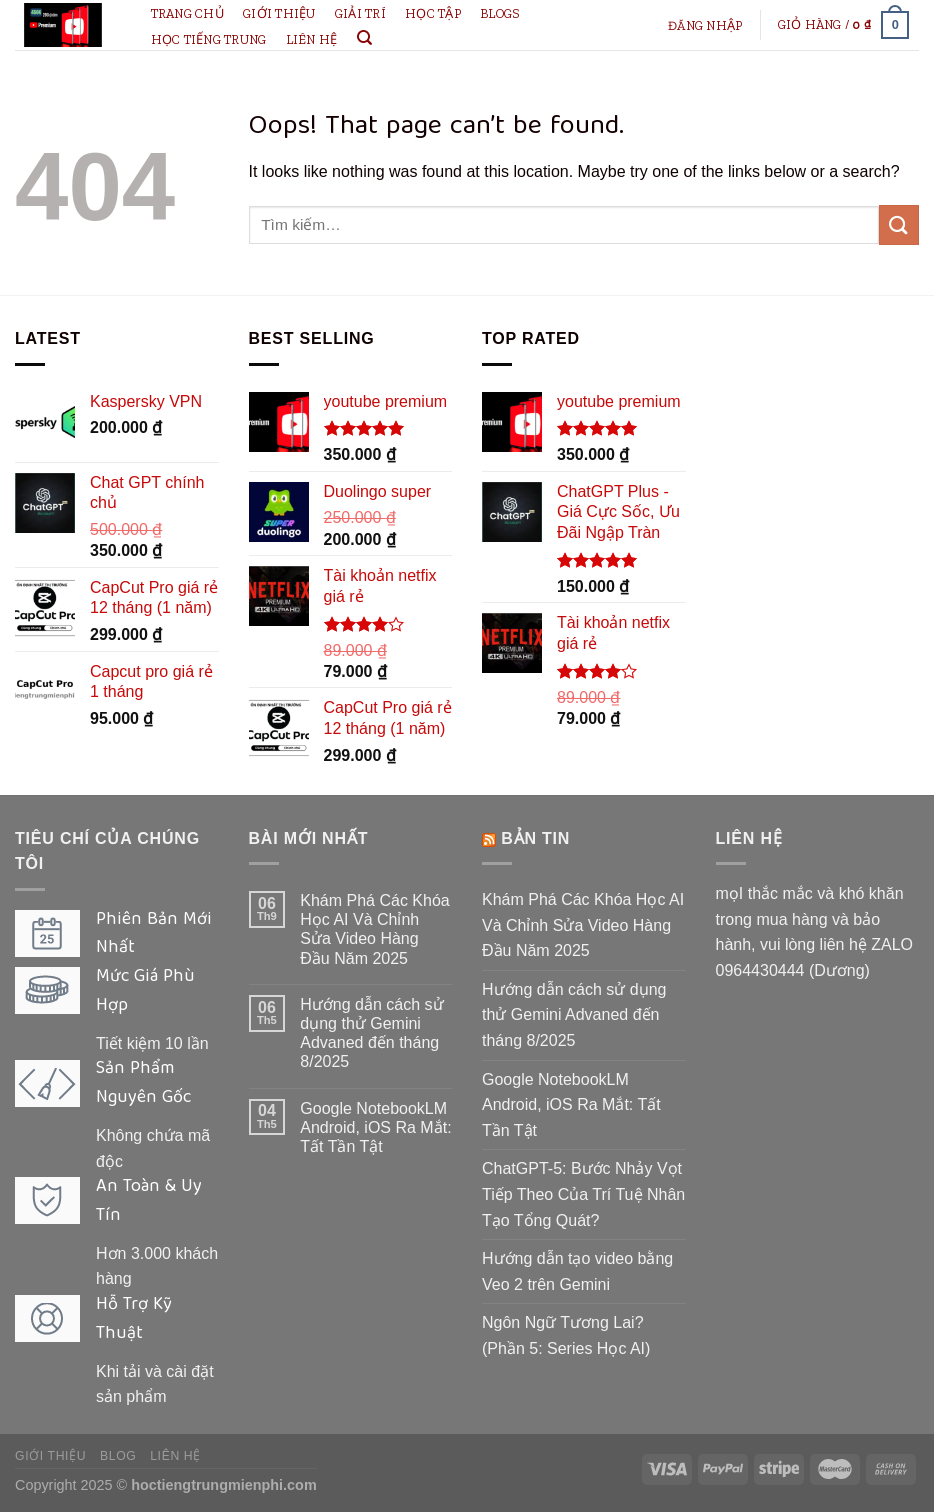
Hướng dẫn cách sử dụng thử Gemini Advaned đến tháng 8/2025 (371, 1033)
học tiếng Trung (209, 39)
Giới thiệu (279, 13)
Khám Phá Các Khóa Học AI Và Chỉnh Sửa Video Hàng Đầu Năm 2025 (374, 929)
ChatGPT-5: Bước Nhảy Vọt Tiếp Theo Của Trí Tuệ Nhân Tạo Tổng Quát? (583, 1194)
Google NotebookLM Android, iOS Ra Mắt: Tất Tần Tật (375, 1127)
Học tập (433, 13)
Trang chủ (187, 13)
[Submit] (899, 224)
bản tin (535, 838)
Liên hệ (312, 39)
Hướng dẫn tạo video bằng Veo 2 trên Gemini (577, 1271)
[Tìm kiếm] (364, 38)
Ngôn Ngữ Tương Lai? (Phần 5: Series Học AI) (566, 1335)
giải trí (360, 13)
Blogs (500, 13)
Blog (118, 1456)
